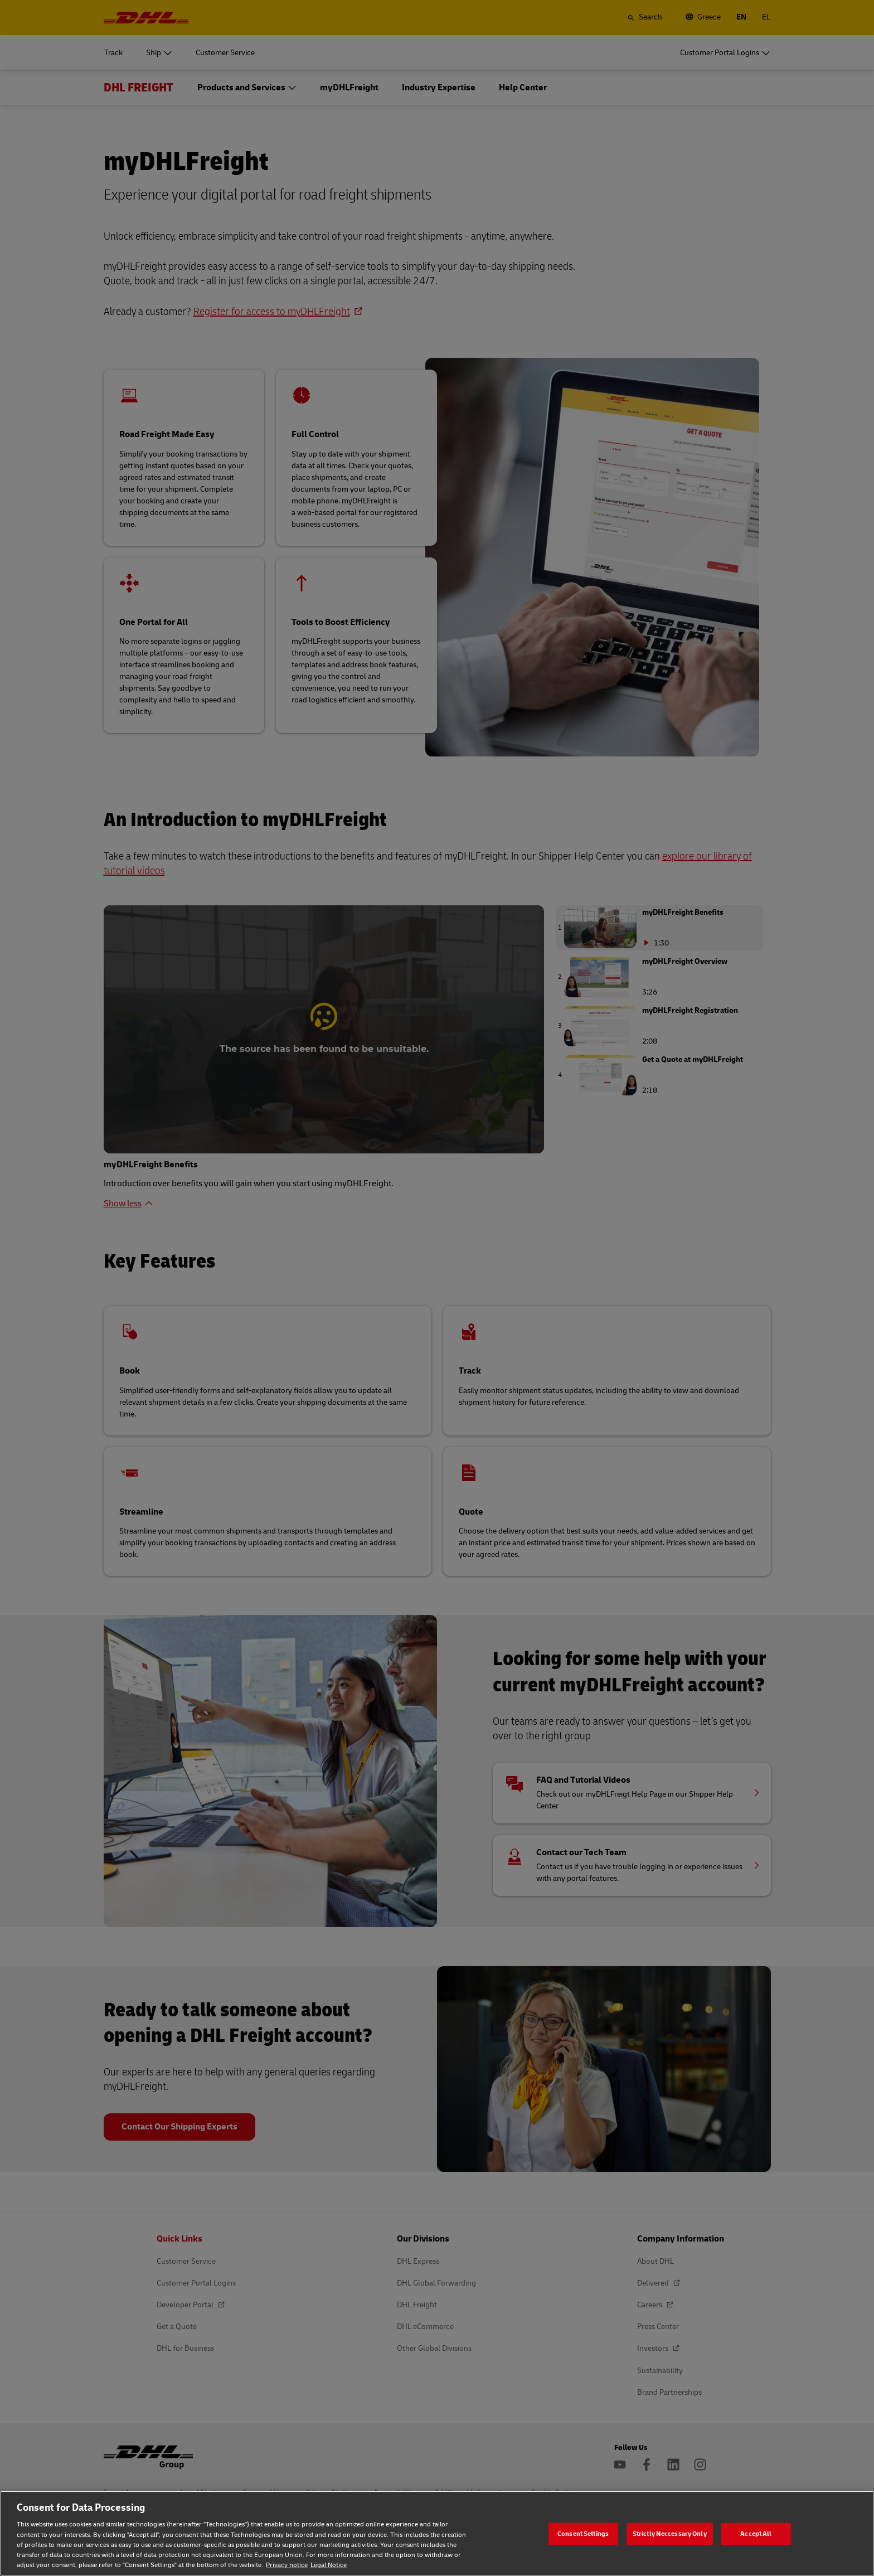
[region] (437, 2533)
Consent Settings (583, 2533)
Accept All (755, 2533)
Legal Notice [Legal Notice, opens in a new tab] (328, 2565)
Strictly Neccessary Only (670, 2533)
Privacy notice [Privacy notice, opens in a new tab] (287, 2565)
